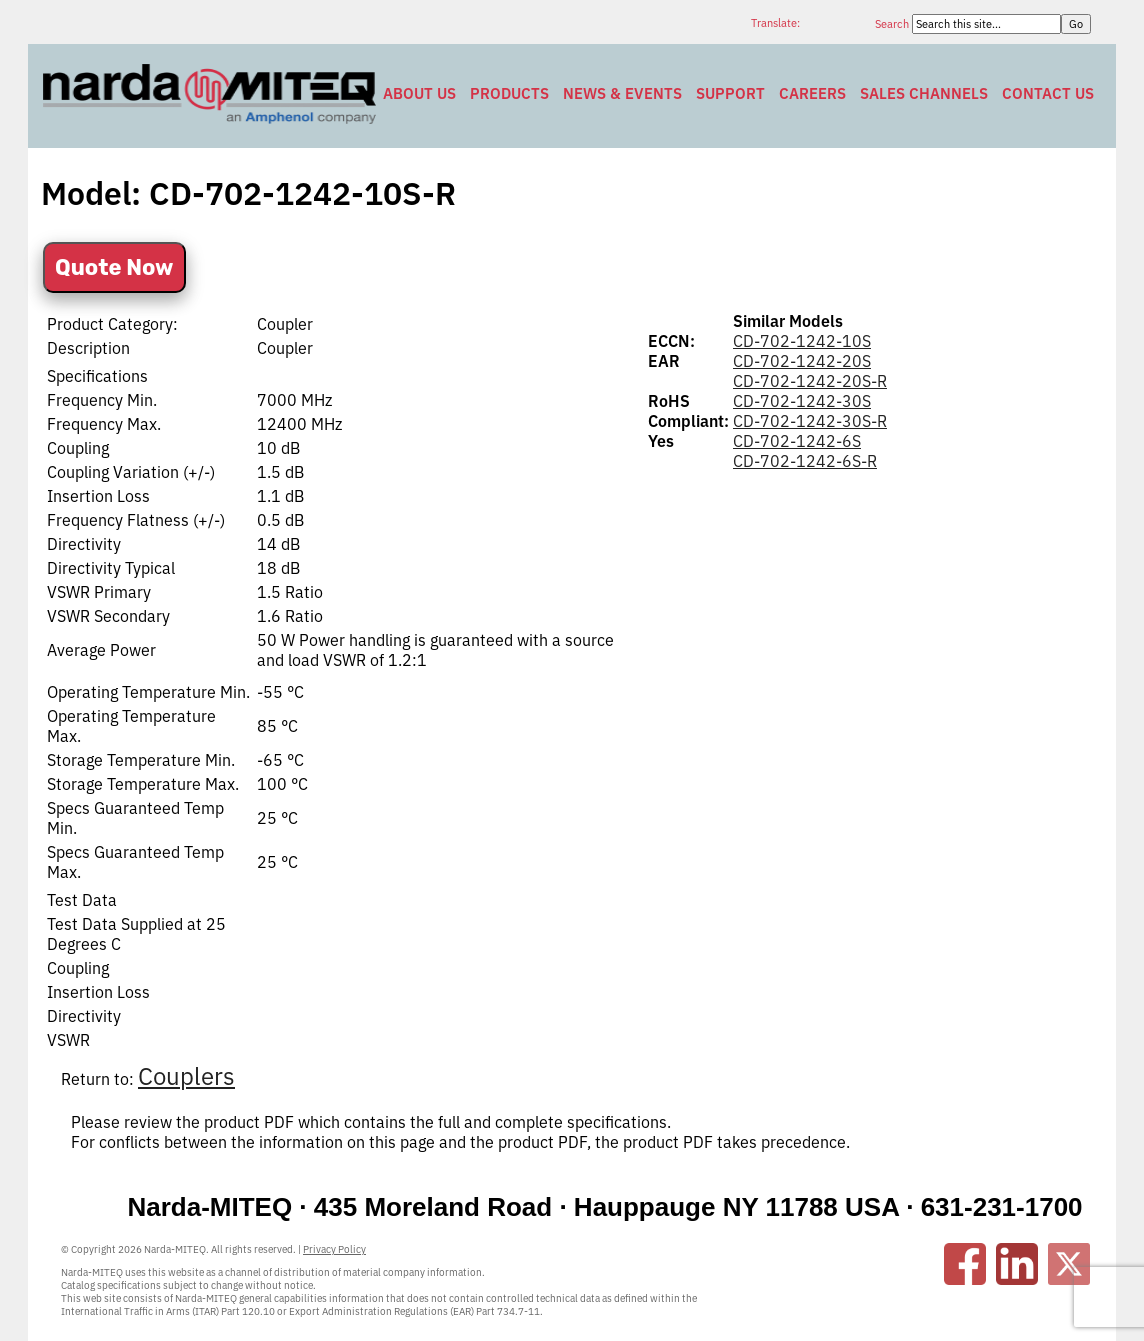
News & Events (622, 93)
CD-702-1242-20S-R (810, 381)
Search (893, 24)
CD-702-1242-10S (802, 341)
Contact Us (1048, 93)
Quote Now (114, 267)
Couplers (186, 1076)
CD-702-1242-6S (797, 441)
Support (730, 93)
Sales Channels (924, 93)
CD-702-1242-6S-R (805, 461)
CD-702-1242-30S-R (810, 421)
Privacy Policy (334, 1249)
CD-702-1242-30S (802, 401)
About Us (419, 93)
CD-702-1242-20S (802, 361)
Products (509, 93)
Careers (812, 93)
